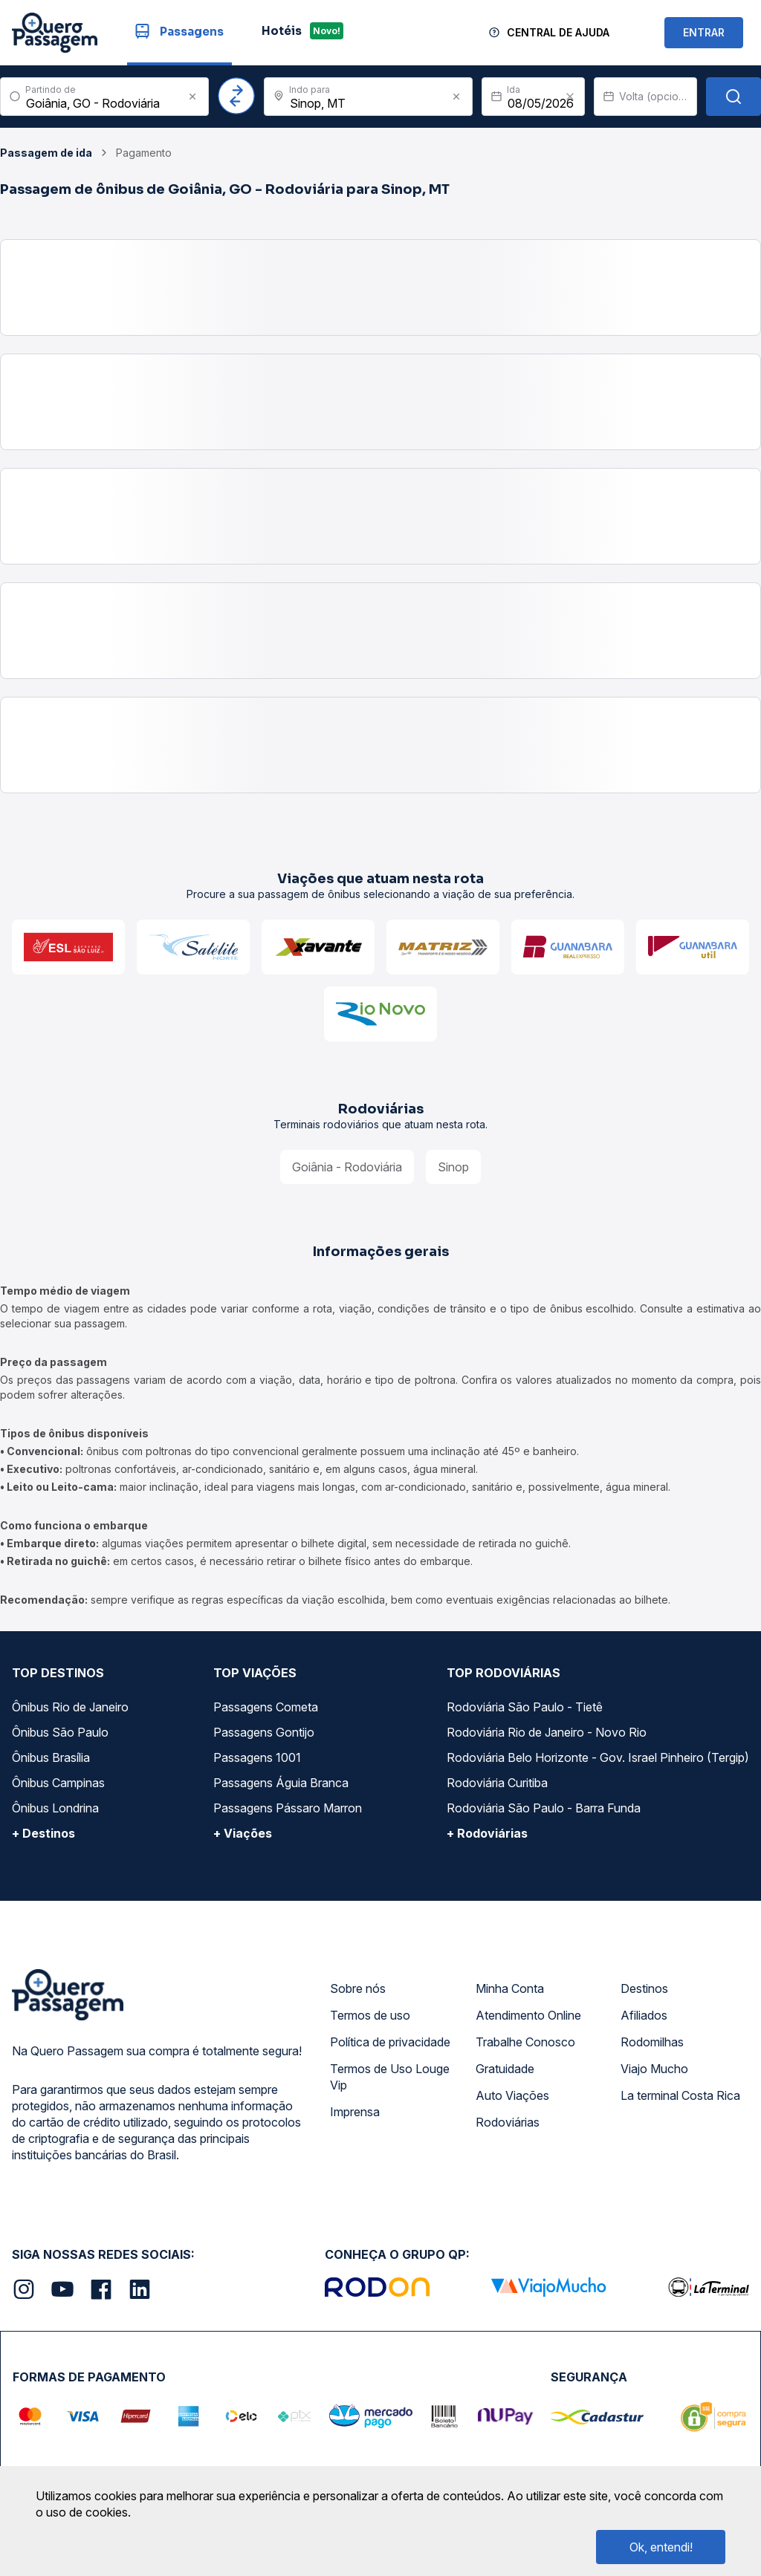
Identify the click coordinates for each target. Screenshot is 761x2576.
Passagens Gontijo (263, 1732)
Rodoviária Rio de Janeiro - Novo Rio (547, 1732)
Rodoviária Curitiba (497, 1782)
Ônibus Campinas (58, 1782)
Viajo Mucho (654, 2068)
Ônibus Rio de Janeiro (70, 1707)
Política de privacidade (390, 2042)
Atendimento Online (528, 2015)
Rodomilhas (652, 2042)
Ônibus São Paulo (60, 1732)
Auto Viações (512, 2095)
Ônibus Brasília (51, 1757)
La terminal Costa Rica (680, 2095)
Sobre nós (358, 1988)
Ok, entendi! (661, 2547)
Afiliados (644, 2015)
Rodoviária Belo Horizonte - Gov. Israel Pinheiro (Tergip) (598, 1757)
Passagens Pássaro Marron (287, 1808)
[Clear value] (570, 96)
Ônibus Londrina (55, 1808)
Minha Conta (510, 1988)
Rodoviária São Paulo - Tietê (525, 1707)
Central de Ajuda (558, 32)
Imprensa (355, 2111)
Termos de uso (370, 2015)
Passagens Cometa (265, 1707)
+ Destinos (43, 1833)
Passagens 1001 (257, 1757)
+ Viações (242, 1833)
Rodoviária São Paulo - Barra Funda (544, 1808)
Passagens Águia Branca (281, 1782)
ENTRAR (704, 32)
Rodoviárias (508, 2122)
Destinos (644, 1988)
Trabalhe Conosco (525, 2042)
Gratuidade (505, 2068)
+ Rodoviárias (487, 1833)
